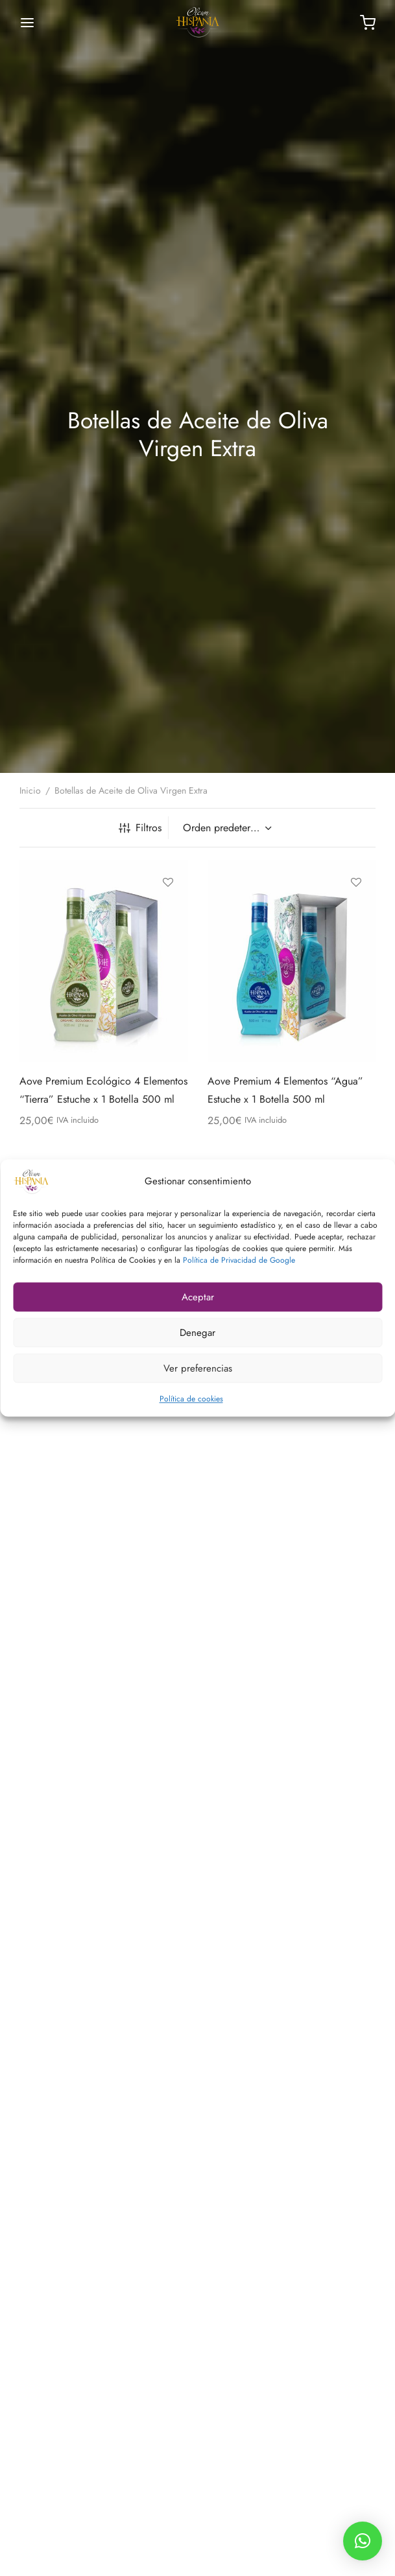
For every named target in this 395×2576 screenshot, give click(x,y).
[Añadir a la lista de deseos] (168, 882)
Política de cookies (191, 1399)
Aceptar (198, 1297)
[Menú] (27, 22)
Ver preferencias (197, 1368)
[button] (362, 2541)
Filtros (140, 827)
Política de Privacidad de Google (239, 1260)
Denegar (197, 1333)
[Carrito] (368, 22)
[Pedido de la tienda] (225, 828)
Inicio (30, 790)
